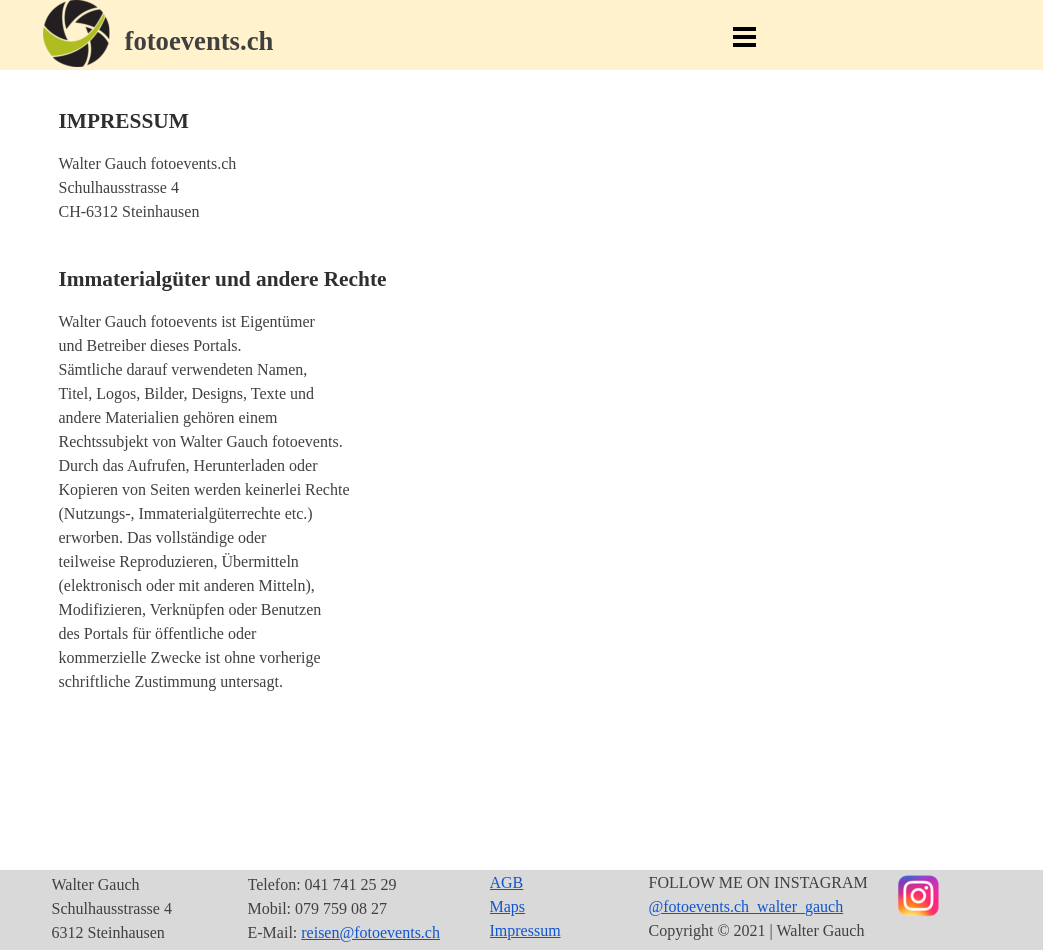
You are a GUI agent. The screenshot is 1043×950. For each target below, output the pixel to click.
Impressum (525, 930)
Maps (508, 906)
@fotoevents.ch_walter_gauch (746, 906)
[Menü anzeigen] (744, 36)
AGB (507, 882)
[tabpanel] (240, 41)
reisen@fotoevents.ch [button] (370, 932)
